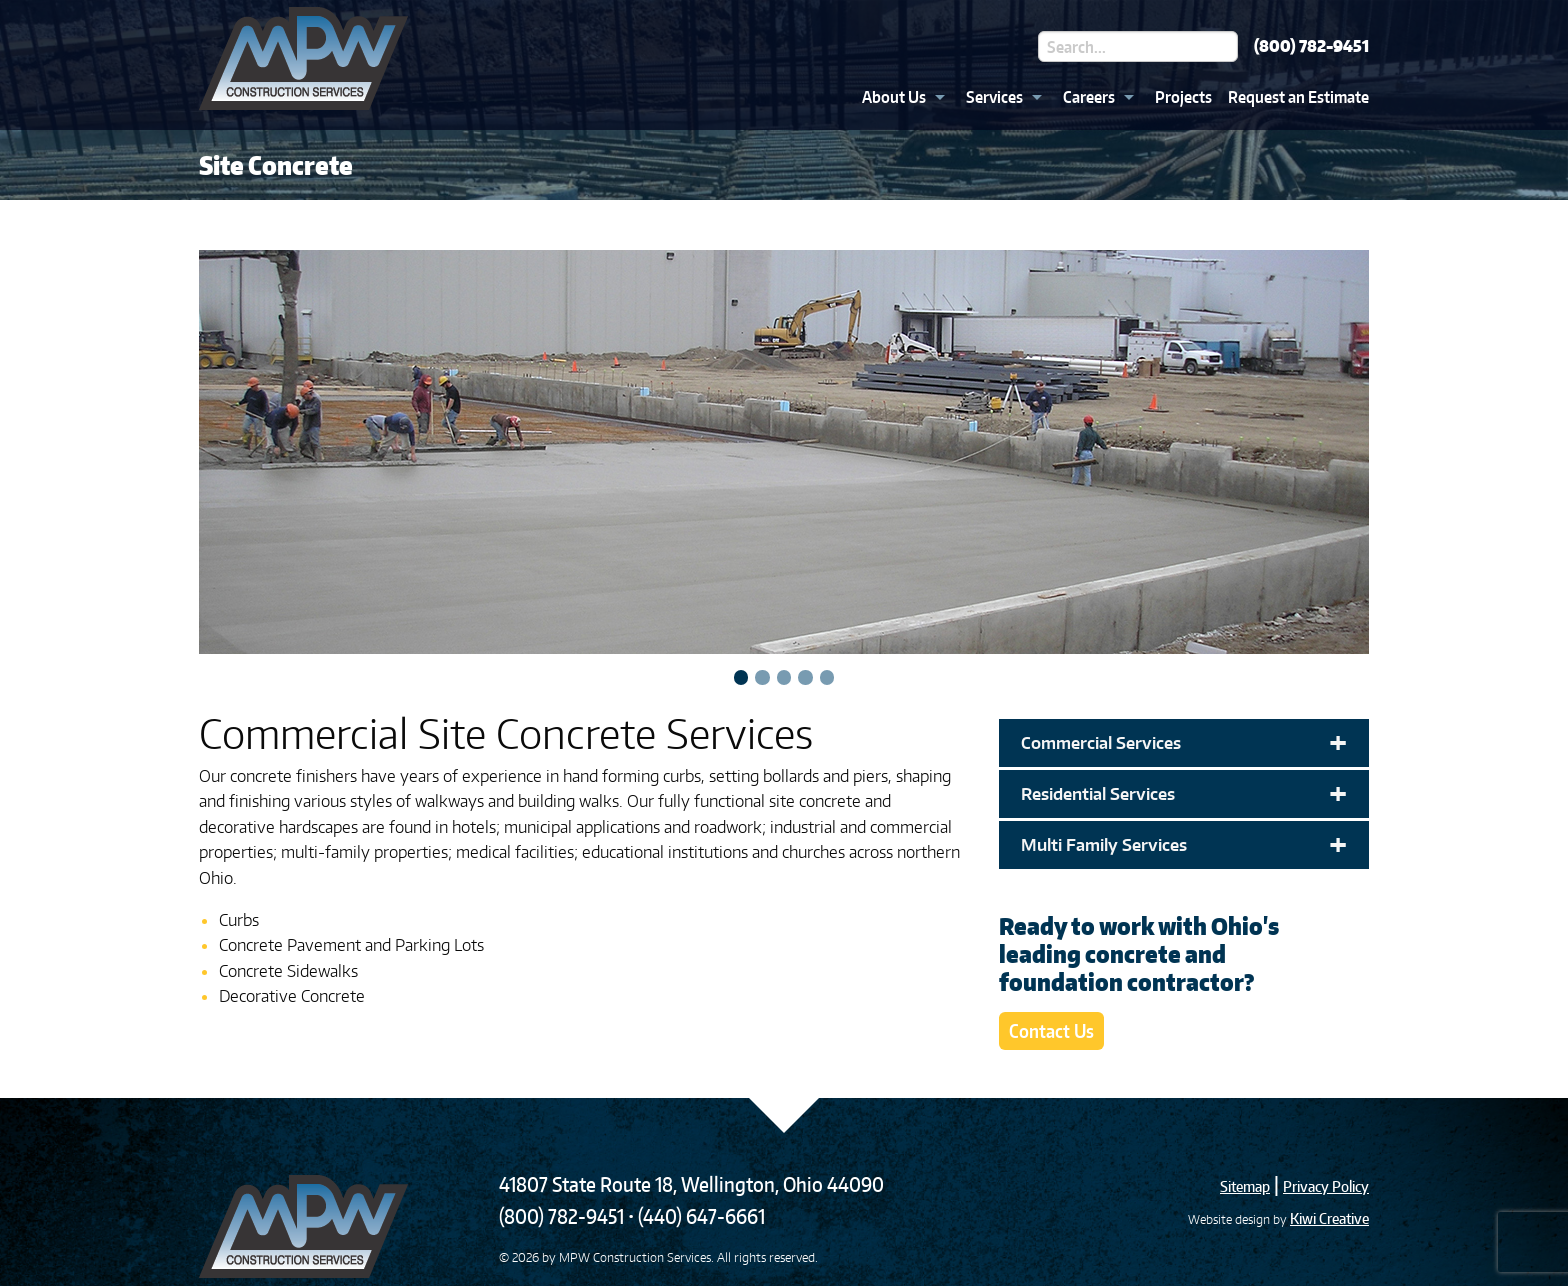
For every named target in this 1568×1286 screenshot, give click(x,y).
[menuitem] (898, 97)
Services (994, 97)
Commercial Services (1184, 743)
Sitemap (1245, 1186)
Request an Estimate (1298, 97)
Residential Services (1184, 794)
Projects (1183, 97)
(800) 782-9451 (1311, 46)
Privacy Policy (1326, 1186)
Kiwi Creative (1329, 1218)
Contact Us (1051, 1030)
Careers (1089, 97)
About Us (894, 97)
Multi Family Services (1184, 845)
